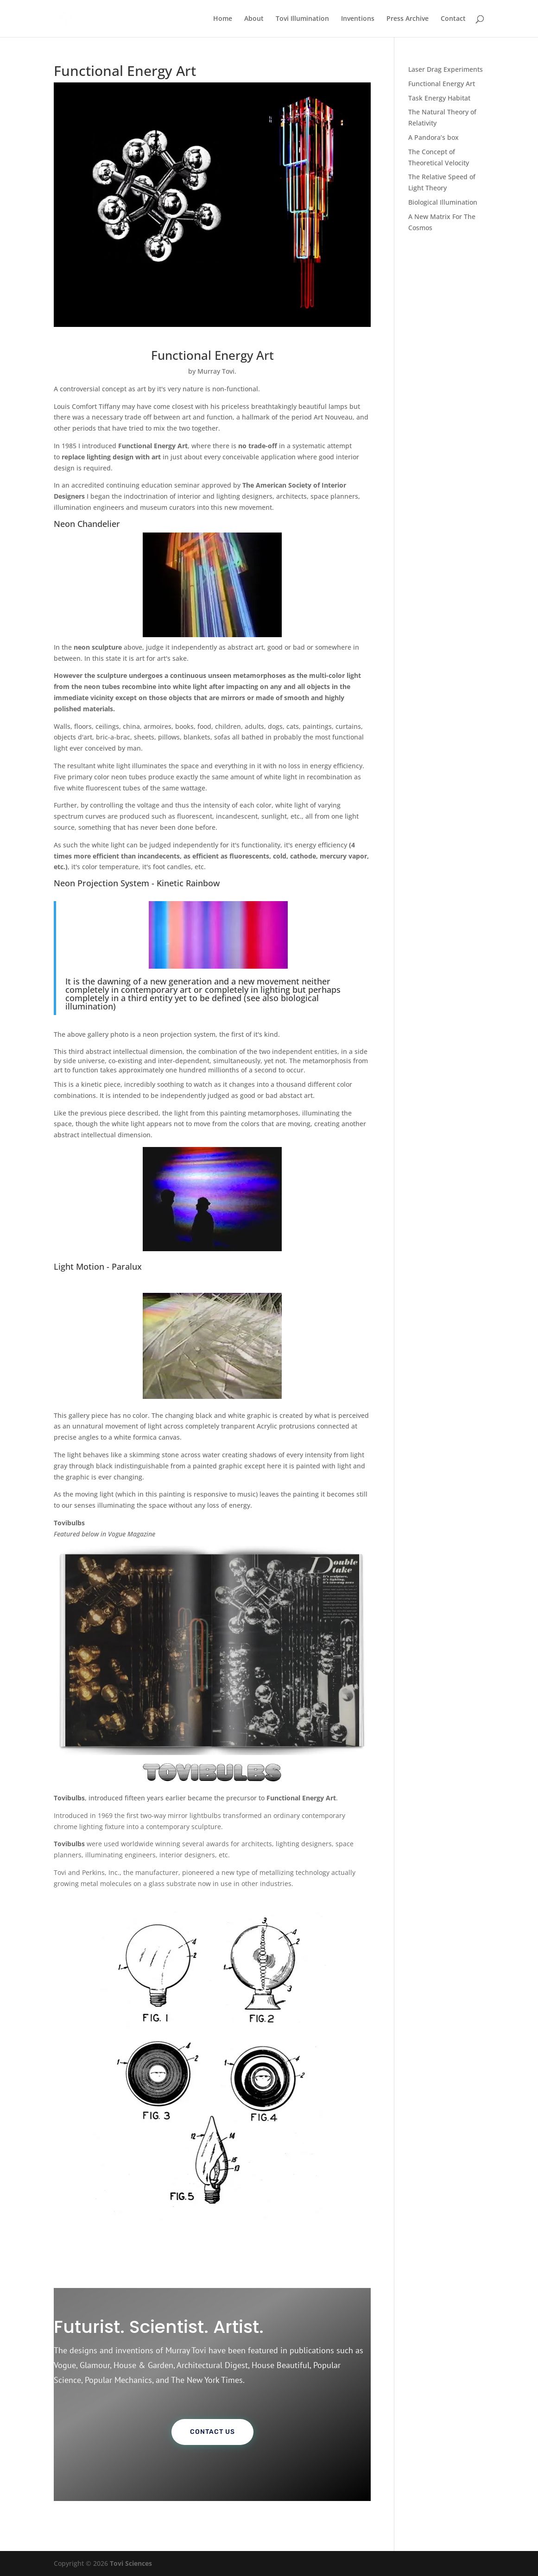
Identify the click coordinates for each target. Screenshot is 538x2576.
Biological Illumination (442, 202)
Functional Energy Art (441, 83)
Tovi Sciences (131, 2563)
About (254, 19)
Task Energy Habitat (439, 98)
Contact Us (212, 2432)
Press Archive (407, 19)
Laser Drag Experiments (445, 69)
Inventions (357, 19)
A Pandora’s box (433, 137)
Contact (453, 19)
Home (222, 19)
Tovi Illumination (302, 19)
